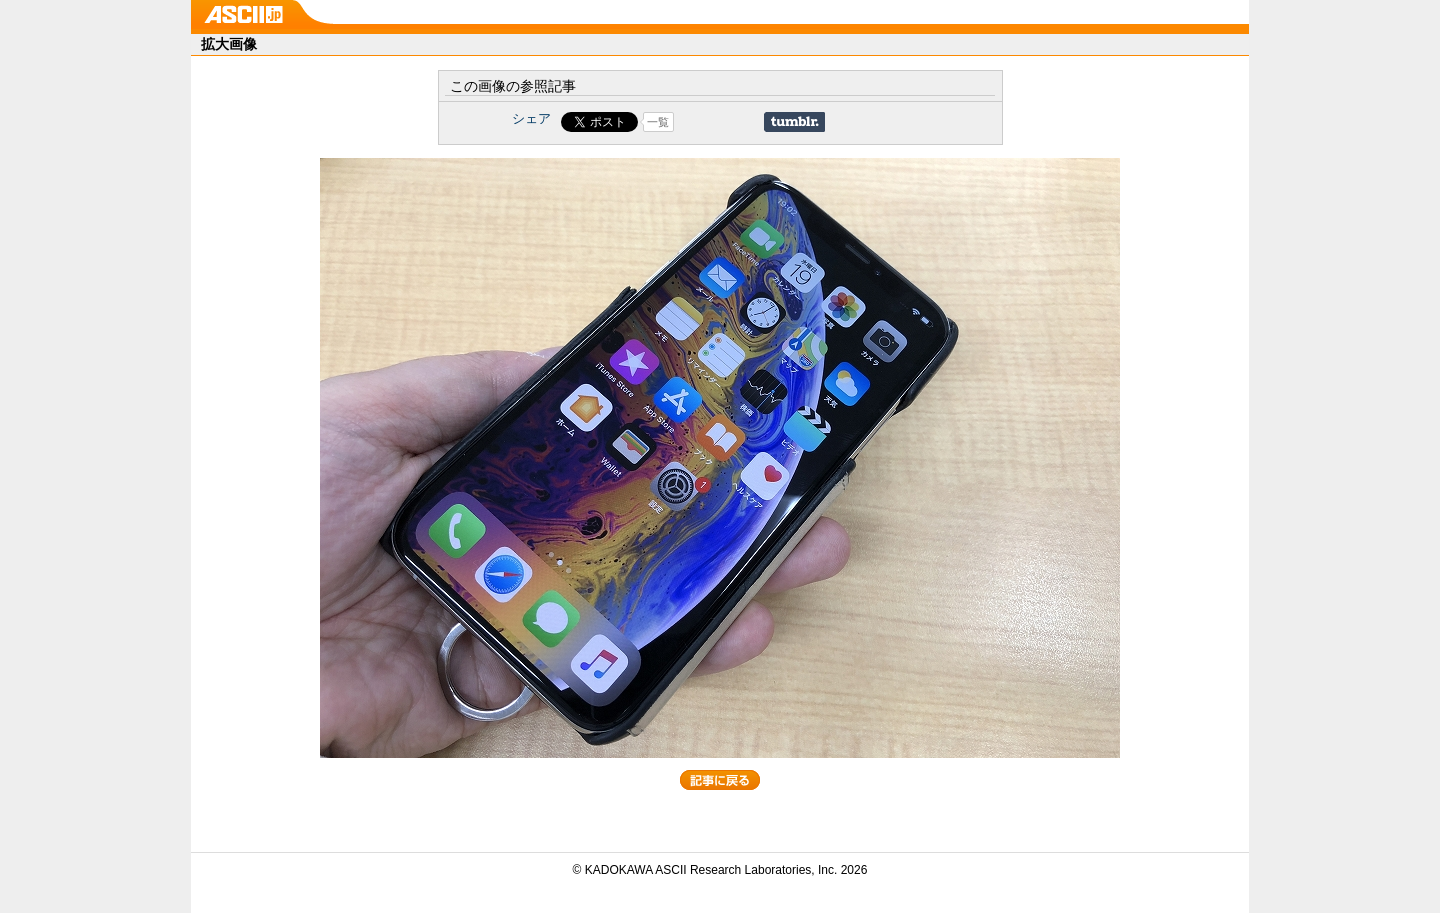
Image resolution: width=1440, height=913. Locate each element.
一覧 (658, 122)
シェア (531, 118)
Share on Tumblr (794, 122)
